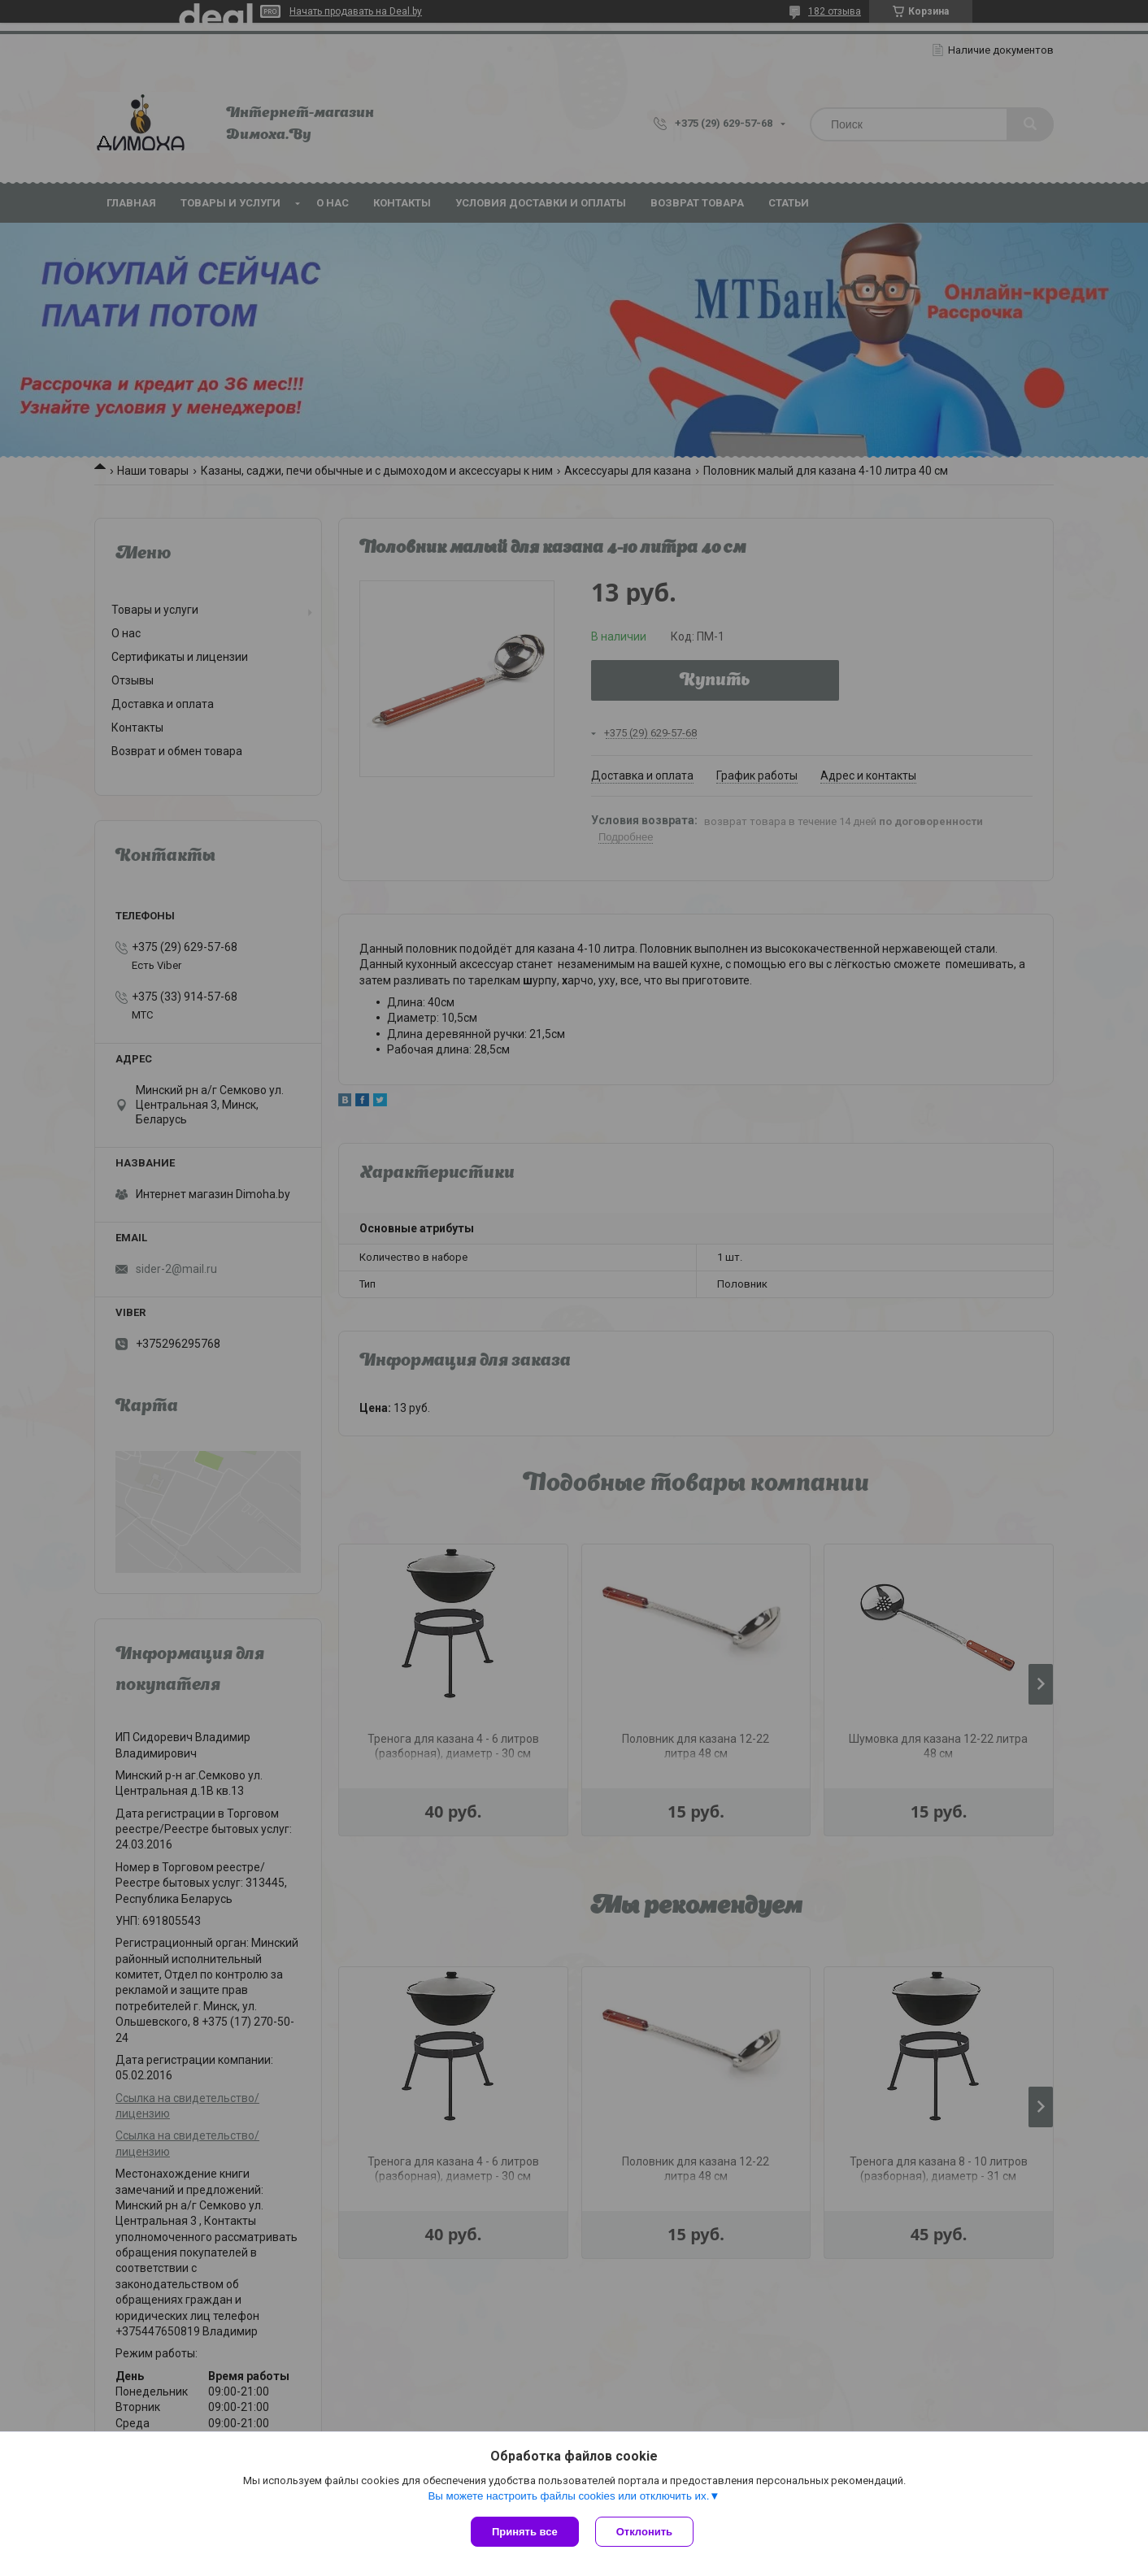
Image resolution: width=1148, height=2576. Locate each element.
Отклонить (644, 2532)
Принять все (525, 2532)
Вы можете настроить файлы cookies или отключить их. (568, 2496)
